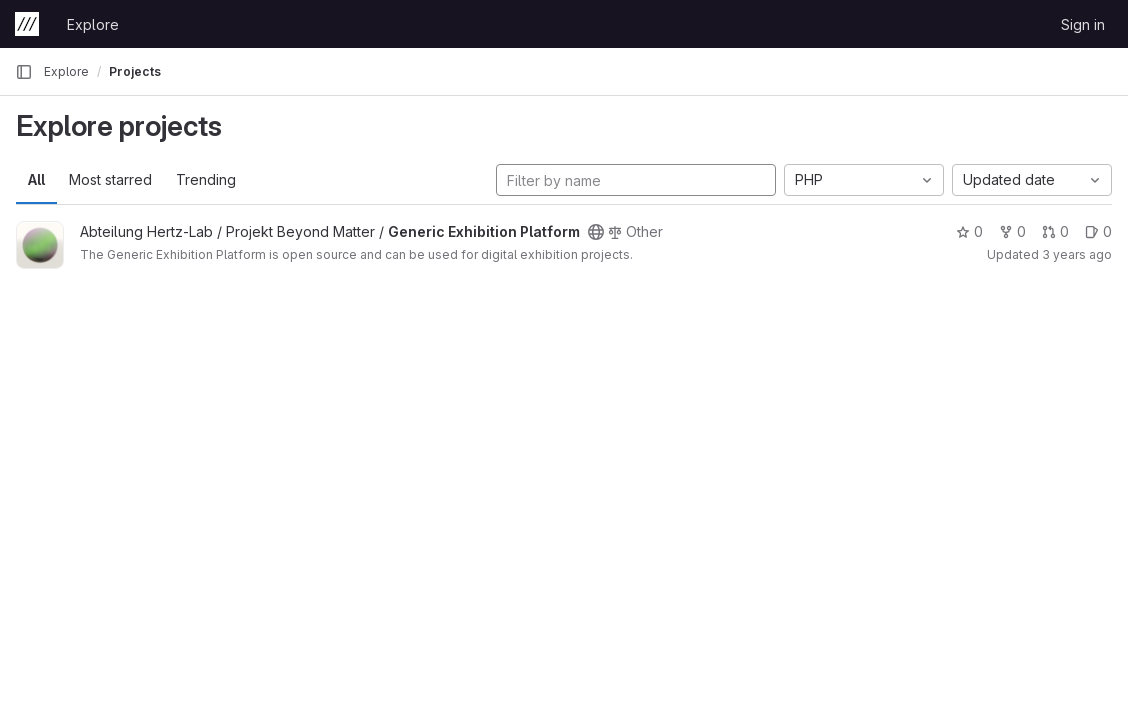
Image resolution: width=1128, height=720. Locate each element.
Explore (93, 24)
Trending (206, 179)
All (36, 179)
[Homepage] (27, 24)
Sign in (1083, 24)
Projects (135, 71)
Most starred (110, 179)
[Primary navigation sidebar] (24, 72)
